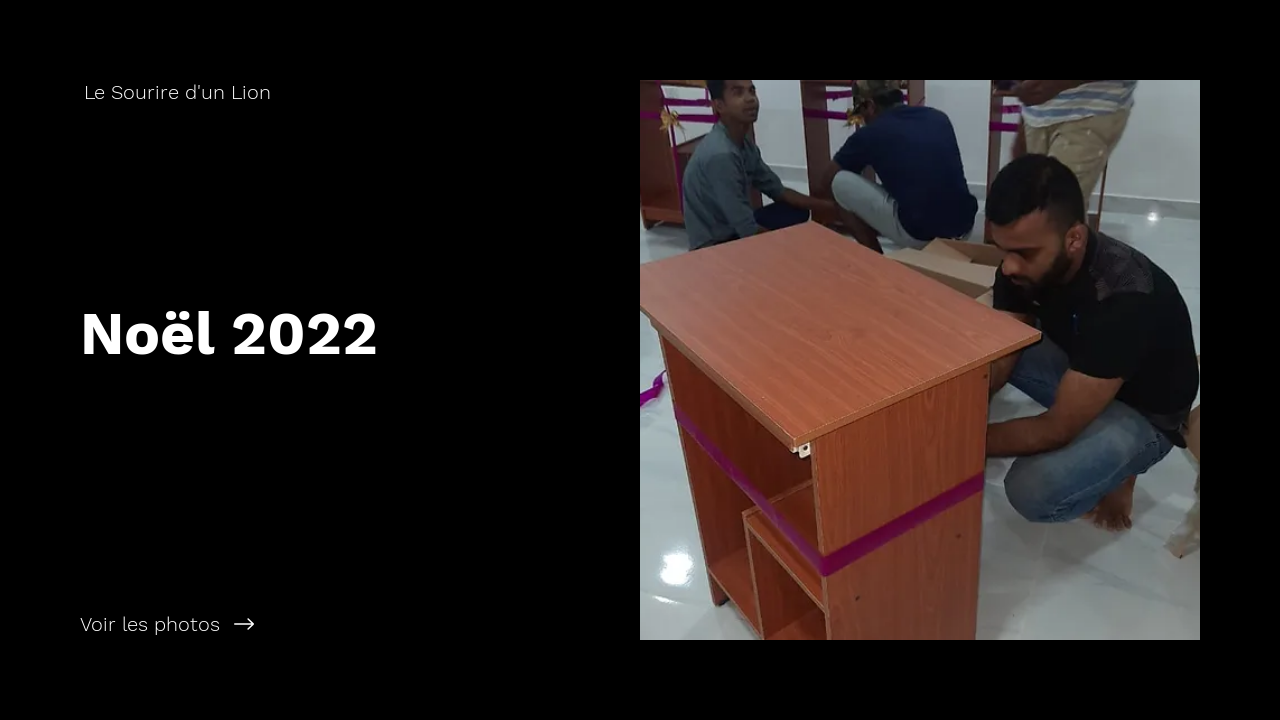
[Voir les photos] (320, 624)
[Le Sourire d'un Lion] (179, 92)
